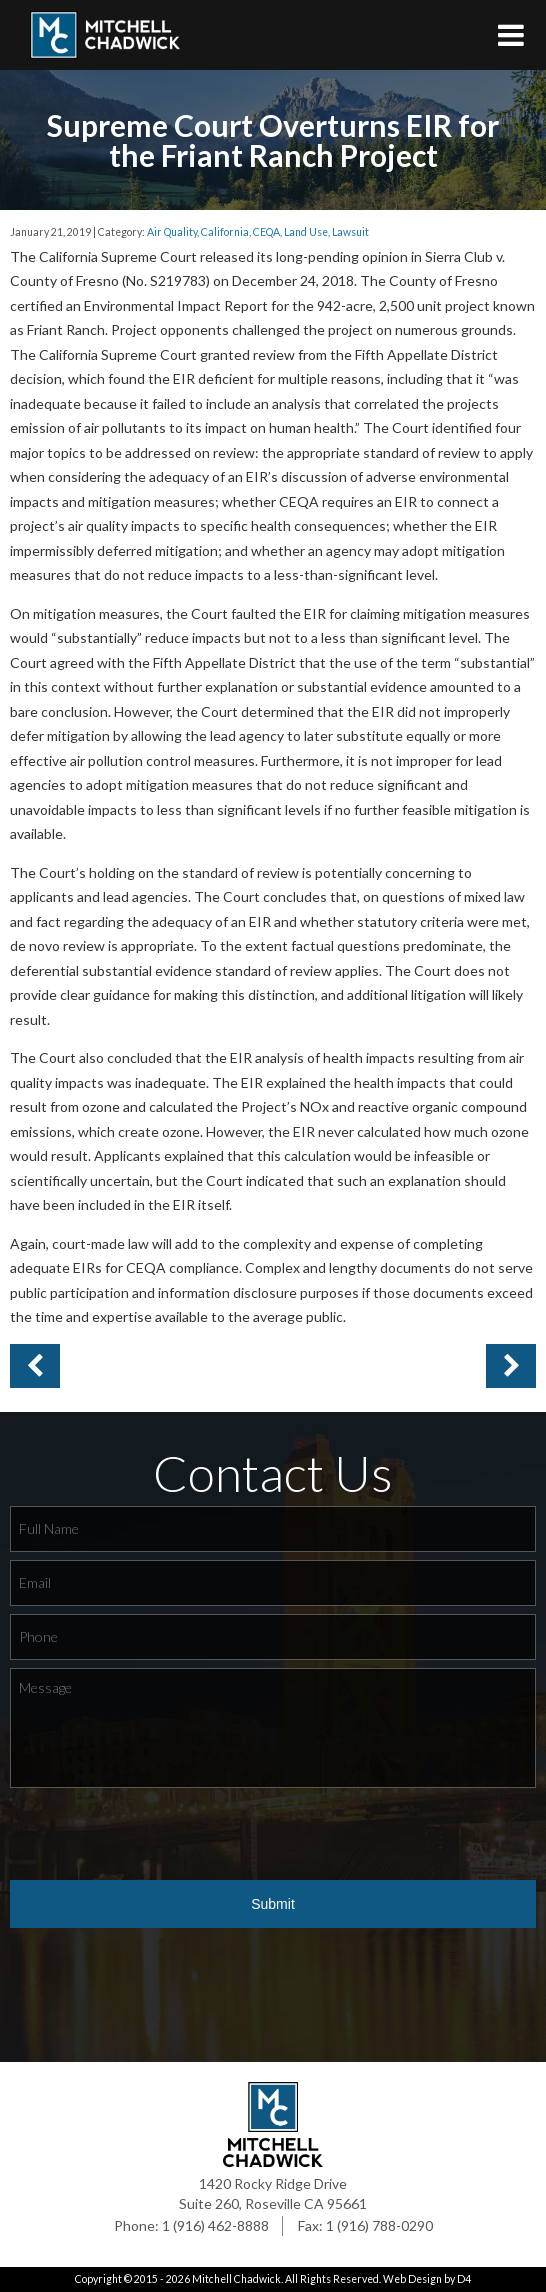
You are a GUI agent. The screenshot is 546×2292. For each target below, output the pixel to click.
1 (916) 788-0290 (379, 2225)
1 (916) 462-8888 (215, 2225)
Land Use (306, 232)
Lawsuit (350, 232)
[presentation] (162, 1835)
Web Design (412, 2279)
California (225, 232)
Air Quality (172, 232)
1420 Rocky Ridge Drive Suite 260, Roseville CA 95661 (273, 2193)
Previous (511, 1366)
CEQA (266, 232)
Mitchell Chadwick (236, 2279)
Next (35, 1366)
